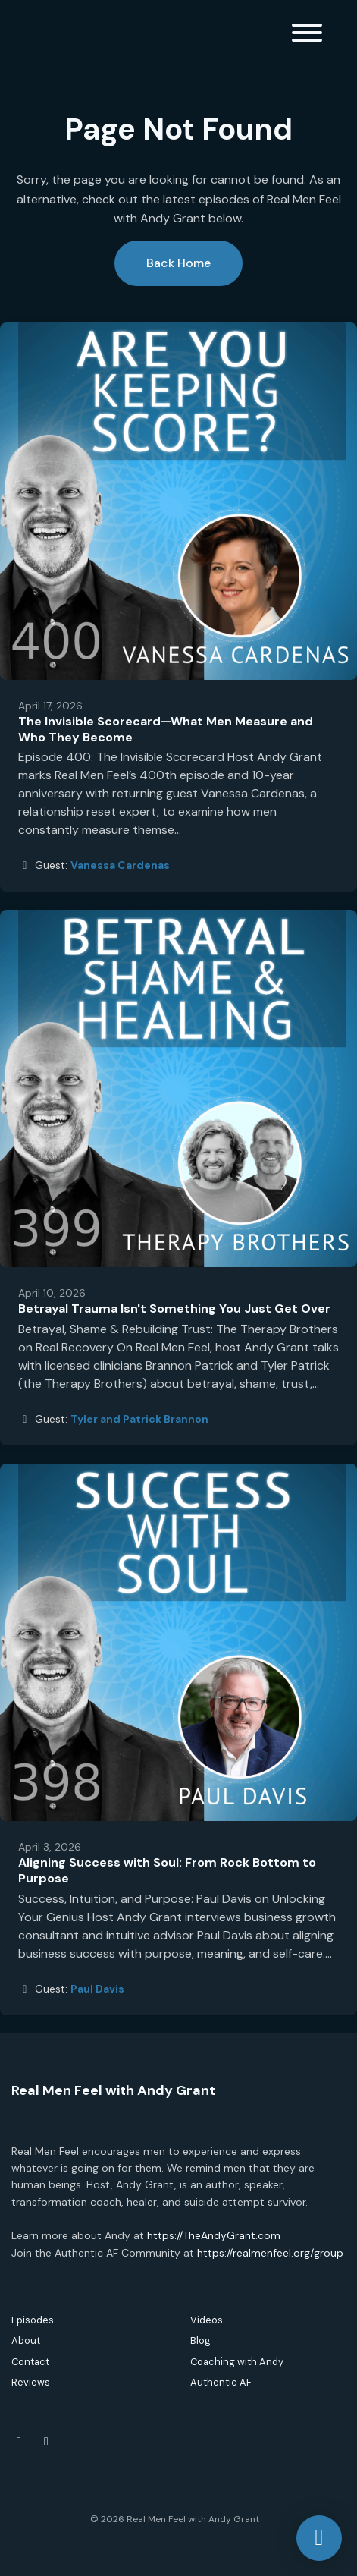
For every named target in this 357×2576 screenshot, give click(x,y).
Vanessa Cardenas (120, 865)
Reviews (30, 2382)
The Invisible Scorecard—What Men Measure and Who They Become (165, 729)
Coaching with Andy (236, 2361)
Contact (30, 2361)
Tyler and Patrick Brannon (139, 1419)
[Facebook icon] (19, 2442)
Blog (200, 2340)
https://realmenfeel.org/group (270, 2253)
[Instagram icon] (46, 2442)
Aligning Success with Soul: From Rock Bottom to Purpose (167, 1870)
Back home (178, 263)
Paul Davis (97, 1989)
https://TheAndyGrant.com (213, 2235)
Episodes (32, 2319)
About (25, 2340)
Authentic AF (221, 2382)
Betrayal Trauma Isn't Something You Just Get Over (174, 1308)
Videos (206, 2319)
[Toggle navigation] (307, 35)
